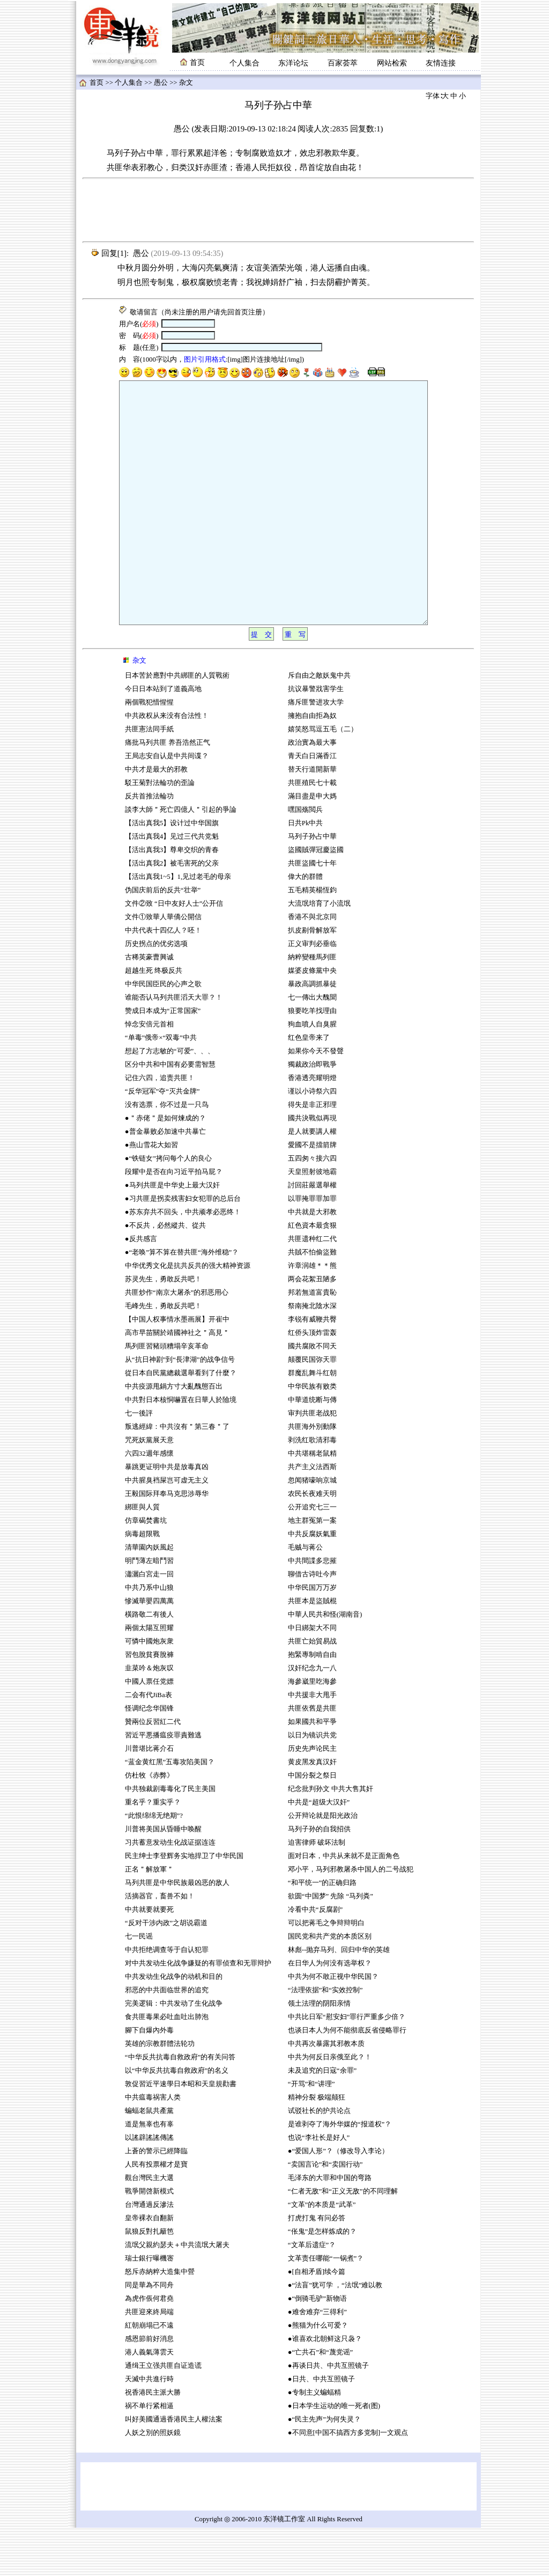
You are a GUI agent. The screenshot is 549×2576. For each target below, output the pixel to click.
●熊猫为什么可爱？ (318, 2373)
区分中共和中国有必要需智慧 (170, 1113)
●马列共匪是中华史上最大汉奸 (172, 1233)
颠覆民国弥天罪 (312, 1408)
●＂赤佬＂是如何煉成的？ (165, 1166)
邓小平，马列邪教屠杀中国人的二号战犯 (350, 1917)
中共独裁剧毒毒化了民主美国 (170, 1837)
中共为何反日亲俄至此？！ (330, 2105)
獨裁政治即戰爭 (312, 1113)
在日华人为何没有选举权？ (330, 2011)
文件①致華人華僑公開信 (163, 965)
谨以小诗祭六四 (312, 1139)
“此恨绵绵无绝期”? (154, 1864)
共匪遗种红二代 (312, 1287)
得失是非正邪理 (312, 1153)
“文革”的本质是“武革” (322, 2253)
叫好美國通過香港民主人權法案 (173, 2467)
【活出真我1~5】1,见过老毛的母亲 (178, 925)
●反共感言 (141, 1287)
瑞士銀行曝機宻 (149, 2306)
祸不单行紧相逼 (149, 2454)
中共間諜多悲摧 (312, 1609)
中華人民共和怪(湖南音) (326, 1663)
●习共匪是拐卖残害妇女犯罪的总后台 (183, 1247)
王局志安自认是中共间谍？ (167, 804)
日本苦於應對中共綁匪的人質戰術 (177, 724)
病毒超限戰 (142, 1582)
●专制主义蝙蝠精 (314, 2441)
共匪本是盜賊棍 (312, 1649)
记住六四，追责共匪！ (160, 1126)
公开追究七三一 (312, 1555)
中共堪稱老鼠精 (312, 1502)
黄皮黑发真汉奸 (312, 1810)
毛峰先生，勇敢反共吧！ (163, 1354)
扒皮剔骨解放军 (312, 978)
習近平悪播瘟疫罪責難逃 (163, 1783)
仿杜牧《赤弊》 (149, 1824)
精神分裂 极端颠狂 (316, 2145)
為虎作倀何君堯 (149, 2347)
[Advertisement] (278, 210)
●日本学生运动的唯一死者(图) (334, 2454)
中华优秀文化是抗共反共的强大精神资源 (187, 1314)
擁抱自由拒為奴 (312, 764)
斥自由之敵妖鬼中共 (319, 724)
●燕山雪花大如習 (151, 1193)
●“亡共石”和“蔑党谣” (320, 2400)
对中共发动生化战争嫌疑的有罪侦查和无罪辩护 (198, 2011)
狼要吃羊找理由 (312, 1059)
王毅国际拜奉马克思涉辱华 (167, 1542)
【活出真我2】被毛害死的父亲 (173, 911)
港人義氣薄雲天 (149, 2400)
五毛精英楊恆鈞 (312, 938)
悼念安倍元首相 (149, 1072)
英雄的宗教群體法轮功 (160, 2092)
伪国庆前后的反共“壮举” (163, 938)
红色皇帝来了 (309, 1086)
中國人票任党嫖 (149, 1730)
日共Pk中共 (305, 871)
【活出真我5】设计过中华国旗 (172, 871)
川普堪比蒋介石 (149, 1797)
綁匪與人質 (142, 1555)
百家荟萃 (343, 63)
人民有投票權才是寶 (156, 2213)
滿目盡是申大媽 (312, 844)
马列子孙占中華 (312, 885)
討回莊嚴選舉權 (312, 1233)
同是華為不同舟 (149, 2333)
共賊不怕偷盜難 (312, 1300)
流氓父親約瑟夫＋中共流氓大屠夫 (177, 2293)
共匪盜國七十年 (312, 911)
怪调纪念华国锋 (149, 1756)
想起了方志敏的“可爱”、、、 (169, 1099)
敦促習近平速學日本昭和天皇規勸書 (180, 2132)
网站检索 (392, 63)
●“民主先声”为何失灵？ (324, 2467)
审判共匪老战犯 (312, 1461)
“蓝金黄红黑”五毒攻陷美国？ (169, 1810)
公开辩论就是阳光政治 (323, 1864)
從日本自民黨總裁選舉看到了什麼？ (180, 1421)
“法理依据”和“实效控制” (325, 2038)
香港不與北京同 (312, 965)
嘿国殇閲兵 (305, 858)
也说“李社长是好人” (319, 2186)
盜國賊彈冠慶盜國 (316, 898)
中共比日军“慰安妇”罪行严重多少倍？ (346, 2065)
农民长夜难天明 (312, 1542)
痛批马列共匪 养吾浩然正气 (167, 791)
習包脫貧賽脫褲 (149, 1703)
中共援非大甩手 (312, 1743)
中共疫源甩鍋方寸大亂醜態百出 (173, 1435)
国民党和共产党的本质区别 (330, 1984)
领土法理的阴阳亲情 (319, 2052)
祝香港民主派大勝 (153, 2441)
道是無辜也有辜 (149, 2172)
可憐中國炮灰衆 (149, 1689)
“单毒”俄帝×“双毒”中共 (161, 1086)
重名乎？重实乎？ (153, 1850)
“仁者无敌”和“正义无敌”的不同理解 (343, 2239)
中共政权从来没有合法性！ (167, 764)
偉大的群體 (305, 925)
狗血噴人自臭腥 (312, 1072)
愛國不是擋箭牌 (312, 1193)
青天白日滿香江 (312, 804)
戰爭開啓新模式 (149, 2239)
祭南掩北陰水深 (312, 1354)
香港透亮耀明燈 (312, 1126)
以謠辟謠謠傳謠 (149, 2186)
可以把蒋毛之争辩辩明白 (326, 1971)
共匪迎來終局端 (149, 2360)
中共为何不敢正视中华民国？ (333, 2025)
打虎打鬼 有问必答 (316, 2266)
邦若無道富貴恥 (312, 1341)
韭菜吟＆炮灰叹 (149, 1716)
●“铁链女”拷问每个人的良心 (168, 1206)
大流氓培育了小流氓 (319, 952)
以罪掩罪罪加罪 (312, 1247)
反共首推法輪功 (149, 844)
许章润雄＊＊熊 (312, 1314)
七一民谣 (139, 1984)
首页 (96, 82)
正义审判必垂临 (312, 992)
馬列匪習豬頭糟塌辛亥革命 (167, 1394)
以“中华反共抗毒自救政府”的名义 (176, 2119)
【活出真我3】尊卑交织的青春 (172, 898)
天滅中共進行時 (149, 2427)
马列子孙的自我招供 (319, 1877)
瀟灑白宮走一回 (149, 1622)
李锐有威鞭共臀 (312, 1367)
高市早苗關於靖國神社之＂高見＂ (177, 1381)
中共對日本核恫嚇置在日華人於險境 (180, 1448)
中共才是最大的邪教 (156, 817)
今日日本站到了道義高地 (163, 737)
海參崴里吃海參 (312, 1730)
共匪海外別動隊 (312, 1475)
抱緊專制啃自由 (312, 1703)
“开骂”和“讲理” (311, 2132)
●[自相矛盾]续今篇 (316, 2320)
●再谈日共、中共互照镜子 (328, 2414)
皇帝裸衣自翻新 (149, 2266)
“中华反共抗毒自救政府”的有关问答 (180, 2105)
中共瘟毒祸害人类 (153, 2145)
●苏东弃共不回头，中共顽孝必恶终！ (183, 1260)
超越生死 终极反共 (153, 1019)
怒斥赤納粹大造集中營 (160, 2320)
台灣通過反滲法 (149, 2253)
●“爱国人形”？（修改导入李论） (338, 2199)
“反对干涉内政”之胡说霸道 (166, 1971)
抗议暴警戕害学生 (316, 737)
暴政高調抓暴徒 (312, 1032)
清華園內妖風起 (149, 1595)
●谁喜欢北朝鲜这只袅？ (325, 2387)
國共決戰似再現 (312, 1166)
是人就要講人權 (312, 1180)
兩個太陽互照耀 (149, 1676)
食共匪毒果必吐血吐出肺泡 (167, 2065)
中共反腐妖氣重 (312, 1582)
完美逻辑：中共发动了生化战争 (173, 2052)
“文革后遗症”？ (312, 2293)
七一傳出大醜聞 (312, 1046)
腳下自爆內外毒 (149, 2078)
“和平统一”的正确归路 (322, 1931)
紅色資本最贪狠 (312, 1274)
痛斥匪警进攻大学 (316, 750)
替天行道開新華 (312, 817)
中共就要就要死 (149, 1958)
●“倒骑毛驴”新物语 (317, 2347)
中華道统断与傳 (312, 1448)
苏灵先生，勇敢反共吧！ (163, 1327)
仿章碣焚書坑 (146, 1569)
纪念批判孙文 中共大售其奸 (330, 1837)
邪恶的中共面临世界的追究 (167, 2038)
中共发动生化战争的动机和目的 (173, 2025)
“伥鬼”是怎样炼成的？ (322, 2280)
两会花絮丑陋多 (312, 1327)
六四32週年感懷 (149, 1502)
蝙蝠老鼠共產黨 (149, 2159)
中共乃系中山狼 (149, 1636)
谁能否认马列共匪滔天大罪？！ (173, 1046)
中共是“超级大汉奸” (319, 1850)
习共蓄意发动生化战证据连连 (170, 1891)
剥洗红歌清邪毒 (312, 1488)
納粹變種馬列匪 (312, 1005)
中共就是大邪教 (313, 1260)
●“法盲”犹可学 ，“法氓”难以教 (335, 2333)
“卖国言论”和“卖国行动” (325, 2213)
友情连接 (441, 63)
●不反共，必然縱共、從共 (165, 1274)
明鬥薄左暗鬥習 (149, 1609)
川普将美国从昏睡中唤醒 (163, 1877)
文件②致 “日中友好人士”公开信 (174, 952)
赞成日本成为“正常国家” (163, 1059)
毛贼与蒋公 (305, 1595)
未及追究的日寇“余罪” (322, 2119)
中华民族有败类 (312, 1435)
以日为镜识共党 (312, 1783)
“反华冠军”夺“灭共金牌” (162, 1139)
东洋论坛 (293, 63)
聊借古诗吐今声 (312, 1622)
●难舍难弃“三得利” (317, 2360)
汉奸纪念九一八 (312, 1716)
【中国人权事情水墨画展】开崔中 (177, 1367)
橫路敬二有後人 (149, 1663)
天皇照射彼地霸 (312, 1220)
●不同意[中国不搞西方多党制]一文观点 (348, 2481)
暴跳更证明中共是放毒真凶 (167, 1515)
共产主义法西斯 (312, 1515)
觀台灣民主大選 (149, 2226)
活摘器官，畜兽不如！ (160, 1944)
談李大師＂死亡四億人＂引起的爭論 (180, 858)
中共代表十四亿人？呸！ (163, 978)
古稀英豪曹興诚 (149, 1005)
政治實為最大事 (312, 791)
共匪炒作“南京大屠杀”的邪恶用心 (176, 1341)
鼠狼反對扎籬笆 (149, 2280)
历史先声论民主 (312, 1797)
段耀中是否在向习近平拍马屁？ (173, 1220)
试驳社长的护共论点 (319, 2159)
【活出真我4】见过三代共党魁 (172, 885)
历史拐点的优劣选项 (156, 992)
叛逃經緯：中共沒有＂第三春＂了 (177, 1475)
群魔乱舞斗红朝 (312, 1421)
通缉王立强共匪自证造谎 (163, 2414)
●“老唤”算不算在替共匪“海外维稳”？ (182, 1300)
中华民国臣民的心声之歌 (163, 1032)
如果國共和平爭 (312, 1770)
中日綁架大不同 (312, 1676)
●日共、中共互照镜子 (321, 2427)
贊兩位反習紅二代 (153, 1770)
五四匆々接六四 (312, 1206)
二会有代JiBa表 (148, 1743)
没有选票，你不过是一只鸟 (167, 1153)
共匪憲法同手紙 (149, 777)
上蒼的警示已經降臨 (156, 2199)
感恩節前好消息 (149, 2387)
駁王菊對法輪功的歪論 (160, 831)
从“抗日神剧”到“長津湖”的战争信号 (180, 1408)
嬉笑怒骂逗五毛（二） (323, 777)
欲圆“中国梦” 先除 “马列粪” (330, 1944)
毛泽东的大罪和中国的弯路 (330, 2226)
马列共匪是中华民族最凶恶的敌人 (177, 1931)
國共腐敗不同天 (312, 1394)
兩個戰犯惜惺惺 (149, 750)
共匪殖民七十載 (312, 831)
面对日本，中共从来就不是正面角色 (343, 1904)
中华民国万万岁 (312, 1636)
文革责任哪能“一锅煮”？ (325, 2306)
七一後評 (139, 1461)
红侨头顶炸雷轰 (312, 1381)
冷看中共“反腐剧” (315, 1958)
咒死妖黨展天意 (149, 1488)
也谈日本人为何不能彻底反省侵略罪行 (347, 2078)
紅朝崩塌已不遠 (149, 2373)
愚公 (161, 82)
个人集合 (244, 63)
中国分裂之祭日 (312, 1824)
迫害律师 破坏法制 (316, 1891)
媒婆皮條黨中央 (312, 1019)
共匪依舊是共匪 (312, 1756)
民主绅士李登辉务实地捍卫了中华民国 (184, 1904)
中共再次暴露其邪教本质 (326, 2092)
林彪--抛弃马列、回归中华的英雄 (339, 1998)
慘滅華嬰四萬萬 (149, 1649)
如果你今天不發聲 (316, 1099)
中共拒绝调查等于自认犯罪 (167, 1998)
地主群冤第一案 (312, 1569)
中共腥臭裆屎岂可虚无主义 (167, 1528)
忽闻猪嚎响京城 (312, 1528)
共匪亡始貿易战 (312, 1689)
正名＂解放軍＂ (149, 1917)
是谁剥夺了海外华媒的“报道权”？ (339, 2172)
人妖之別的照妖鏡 (153, 2481)
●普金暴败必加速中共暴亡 (165, 1180)
